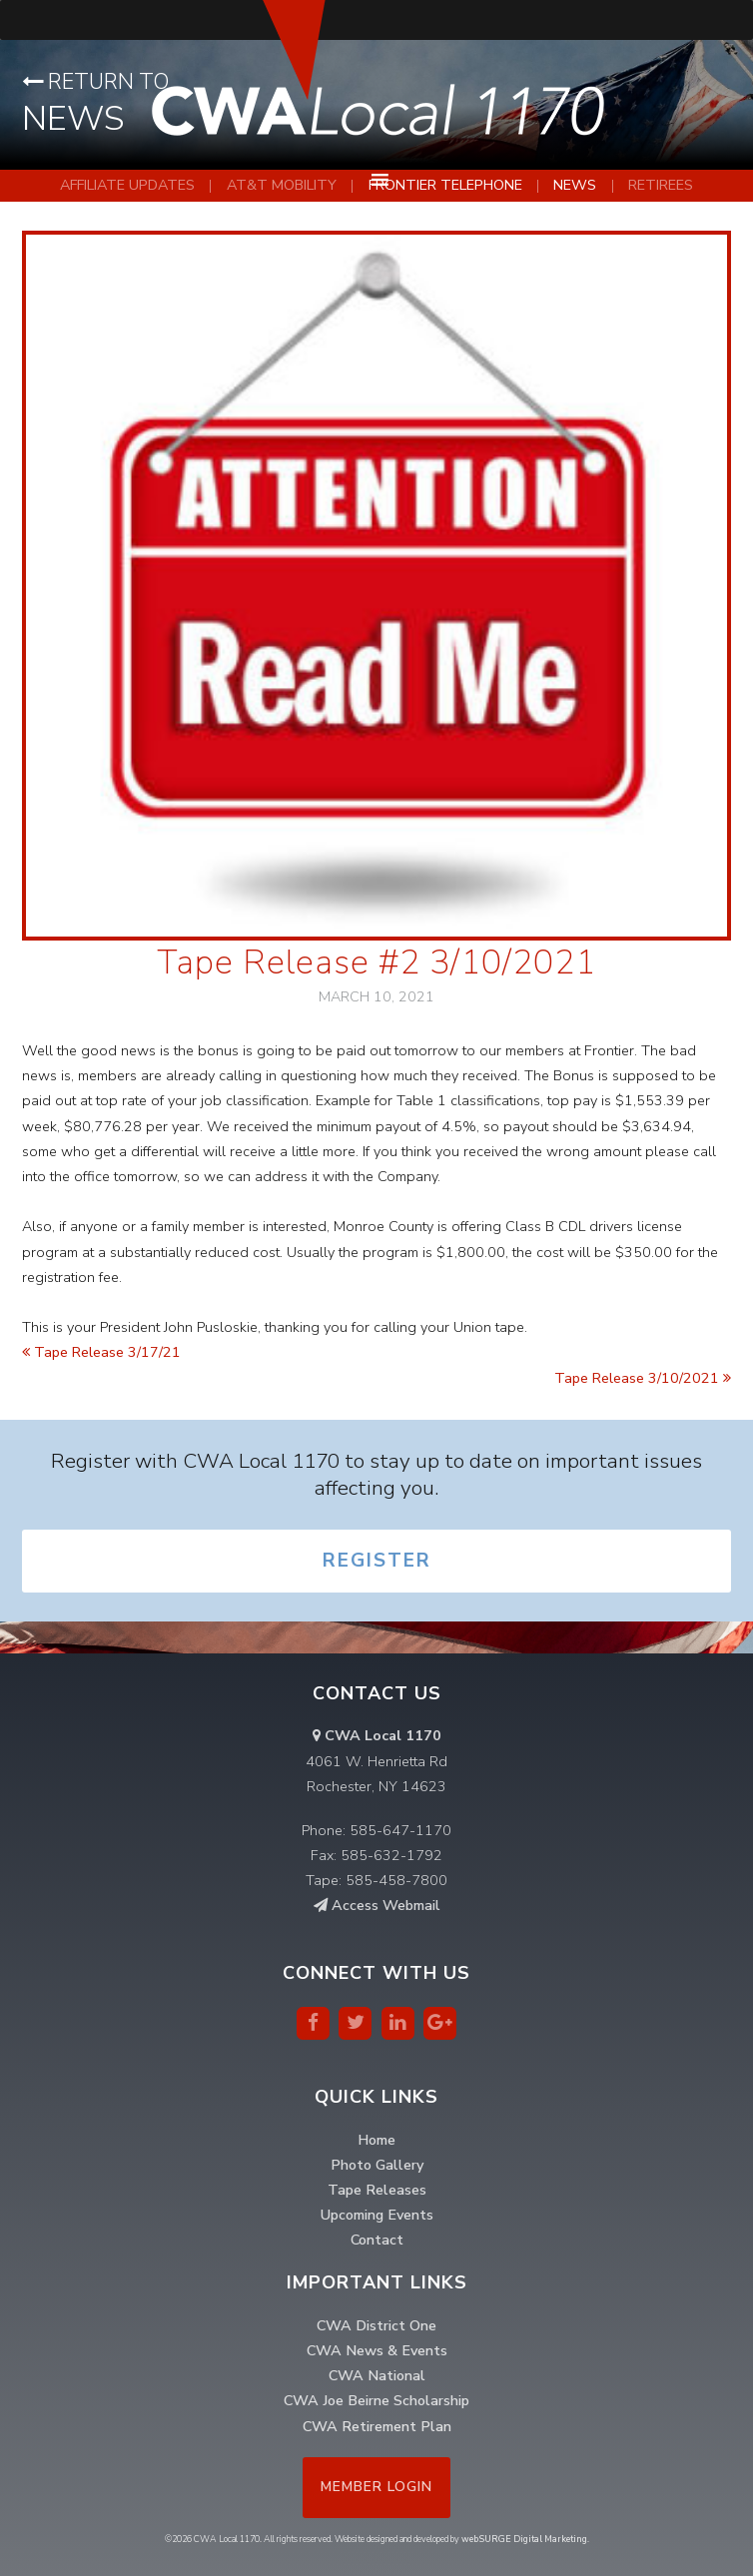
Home (376, 2140)
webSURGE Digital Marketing (524, 2539)
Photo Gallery (377, 2165)
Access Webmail (377, 1905)
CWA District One (376, 2325)
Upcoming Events (377, 2215)
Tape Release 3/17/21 (101, 1352)
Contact (377, 2240)
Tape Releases (377, 2190)
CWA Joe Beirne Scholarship (376, 2400)
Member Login (376, 2486)
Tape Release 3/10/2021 (642, 1378)
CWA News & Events (377, 2350)
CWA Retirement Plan (377, 2426)
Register (377, 1561)
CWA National (377, 2375)
